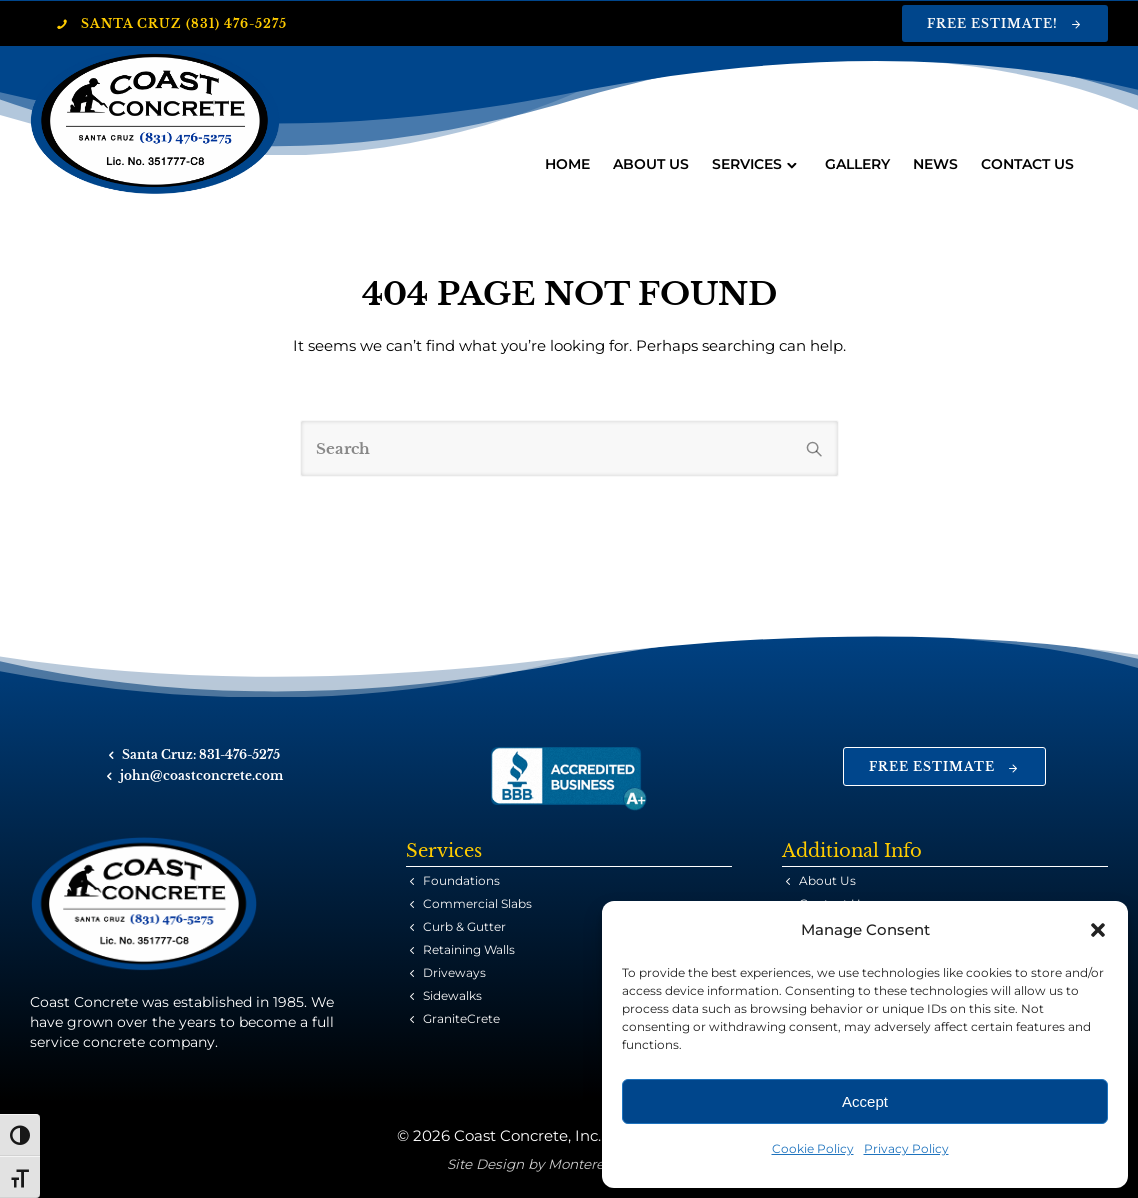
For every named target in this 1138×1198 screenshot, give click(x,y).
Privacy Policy (906, 1148)
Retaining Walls (469, 949)
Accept (865, 1101)
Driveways (454, 972)
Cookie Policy (813, 1148)
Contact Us (1026, 164)
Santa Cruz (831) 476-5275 (171, 23)
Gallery (856, 164)
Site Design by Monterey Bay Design (569, 1164)
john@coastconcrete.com (201, 775)
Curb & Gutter (464, 926)
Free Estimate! (1005, 23)
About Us (650, 164)
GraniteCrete (461, 1018)
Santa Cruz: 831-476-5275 (201, 754)
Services (746, 164)
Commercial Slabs (477, 903)
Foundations (461, 880)
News (934, 164)
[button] (1098, 930)
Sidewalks (452, 995)
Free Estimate (944, 766)
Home (566, 164)
